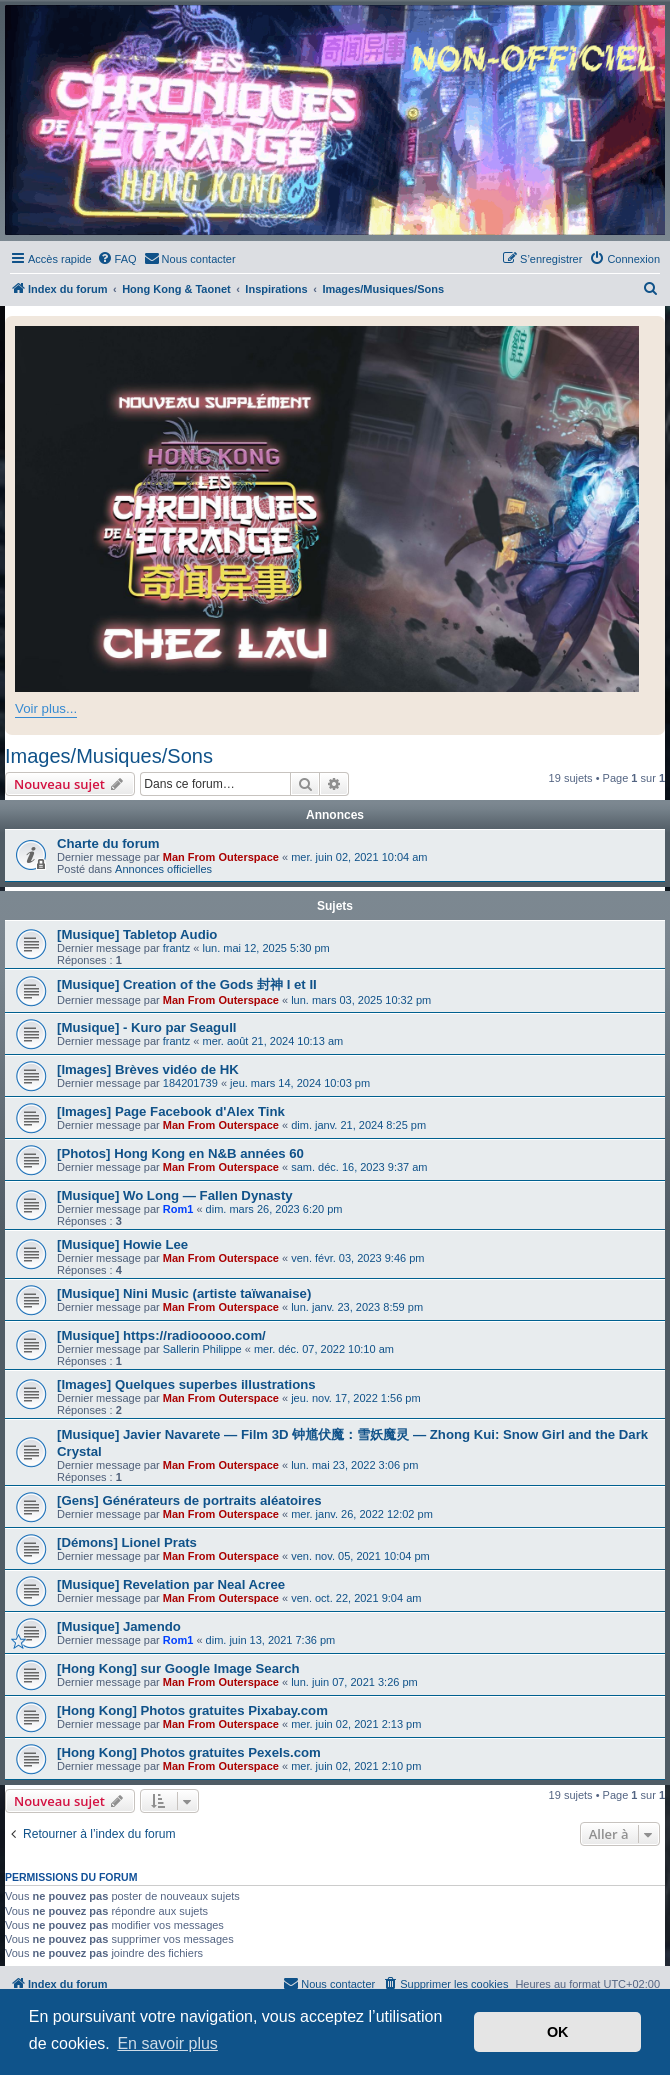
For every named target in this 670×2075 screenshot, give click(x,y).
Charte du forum (108, 843)
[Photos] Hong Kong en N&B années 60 (180, 1153)
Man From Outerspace (221, 857)
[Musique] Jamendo (119, 1626)
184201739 (190, 1083)
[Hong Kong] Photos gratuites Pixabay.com (192, 1710)
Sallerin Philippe (202, 1349)
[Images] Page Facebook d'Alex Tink (171, 1111)
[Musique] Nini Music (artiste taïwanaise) (184, 1293)
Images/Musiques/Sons (109, 756)
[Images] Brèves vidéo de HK (148, 1069)
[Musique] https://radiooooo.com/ (161, 1335)
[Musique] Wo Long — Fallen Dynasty (175, 1195)
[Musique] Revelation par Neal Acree (171, 1584)
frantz (177, 948)
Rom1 (178, 1209)
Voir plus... (46, 708)
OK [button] (558, 2032)
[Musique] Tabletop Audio (137, 934)
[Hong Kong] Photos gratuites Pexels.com (189, 1752)
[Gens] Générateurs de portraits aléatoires (189, 1500)
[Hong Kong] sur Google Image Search (178, 1668)
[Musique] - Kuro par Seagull (147, 1027)
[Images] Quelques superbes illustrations (186, 1384)
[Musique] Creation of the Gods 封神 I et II (187, 984)
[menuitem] (117, 259)
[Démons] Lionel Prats (127, 1542)
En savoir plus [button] (167, 2043)
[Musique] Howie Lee (122, 1244)
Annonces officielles (163, 869)
